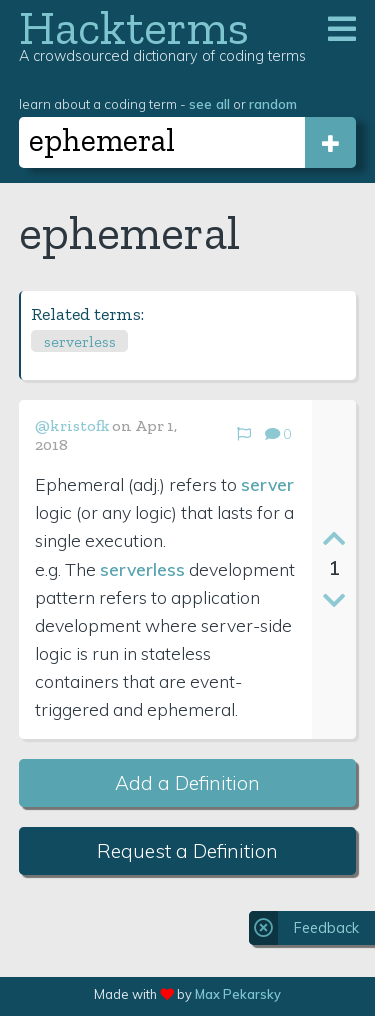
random (273, 103)
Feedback (326, 928)
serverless (80, 341)
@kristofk (72, 425)
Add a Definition (187, 783)
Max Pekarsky (238, 994)
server (267, 484)
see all (209, 103)
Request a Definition (187, 851)
